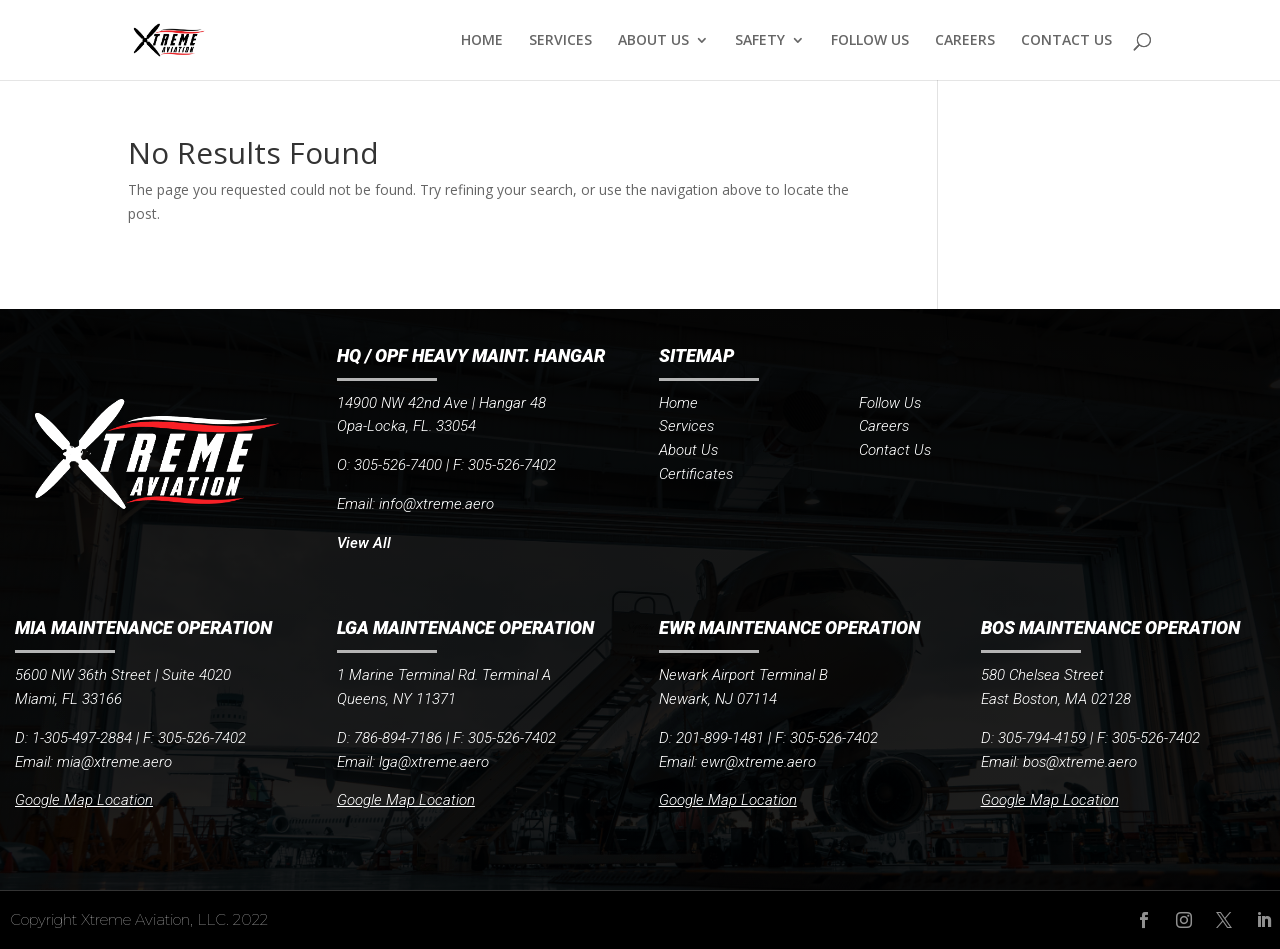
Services (686, 426)
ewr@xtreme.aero (758, 762)
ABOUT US (653, 41)
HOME (482, 41)
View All (364, 543)
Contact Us (895, 450)
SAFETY (760, 41)
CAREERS (965, 41)
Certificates (696, 474)
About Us (688, 450)
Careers (884, 426)
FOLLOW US (870, 41)
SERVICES (560, 41)
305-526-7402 (512, 738)
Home (678, 403)
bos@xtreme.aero (1080, 762)
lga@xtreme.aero (434, 762)
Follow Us (890, 403)
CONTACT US (1066, 41)
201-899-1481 (720, 738)
